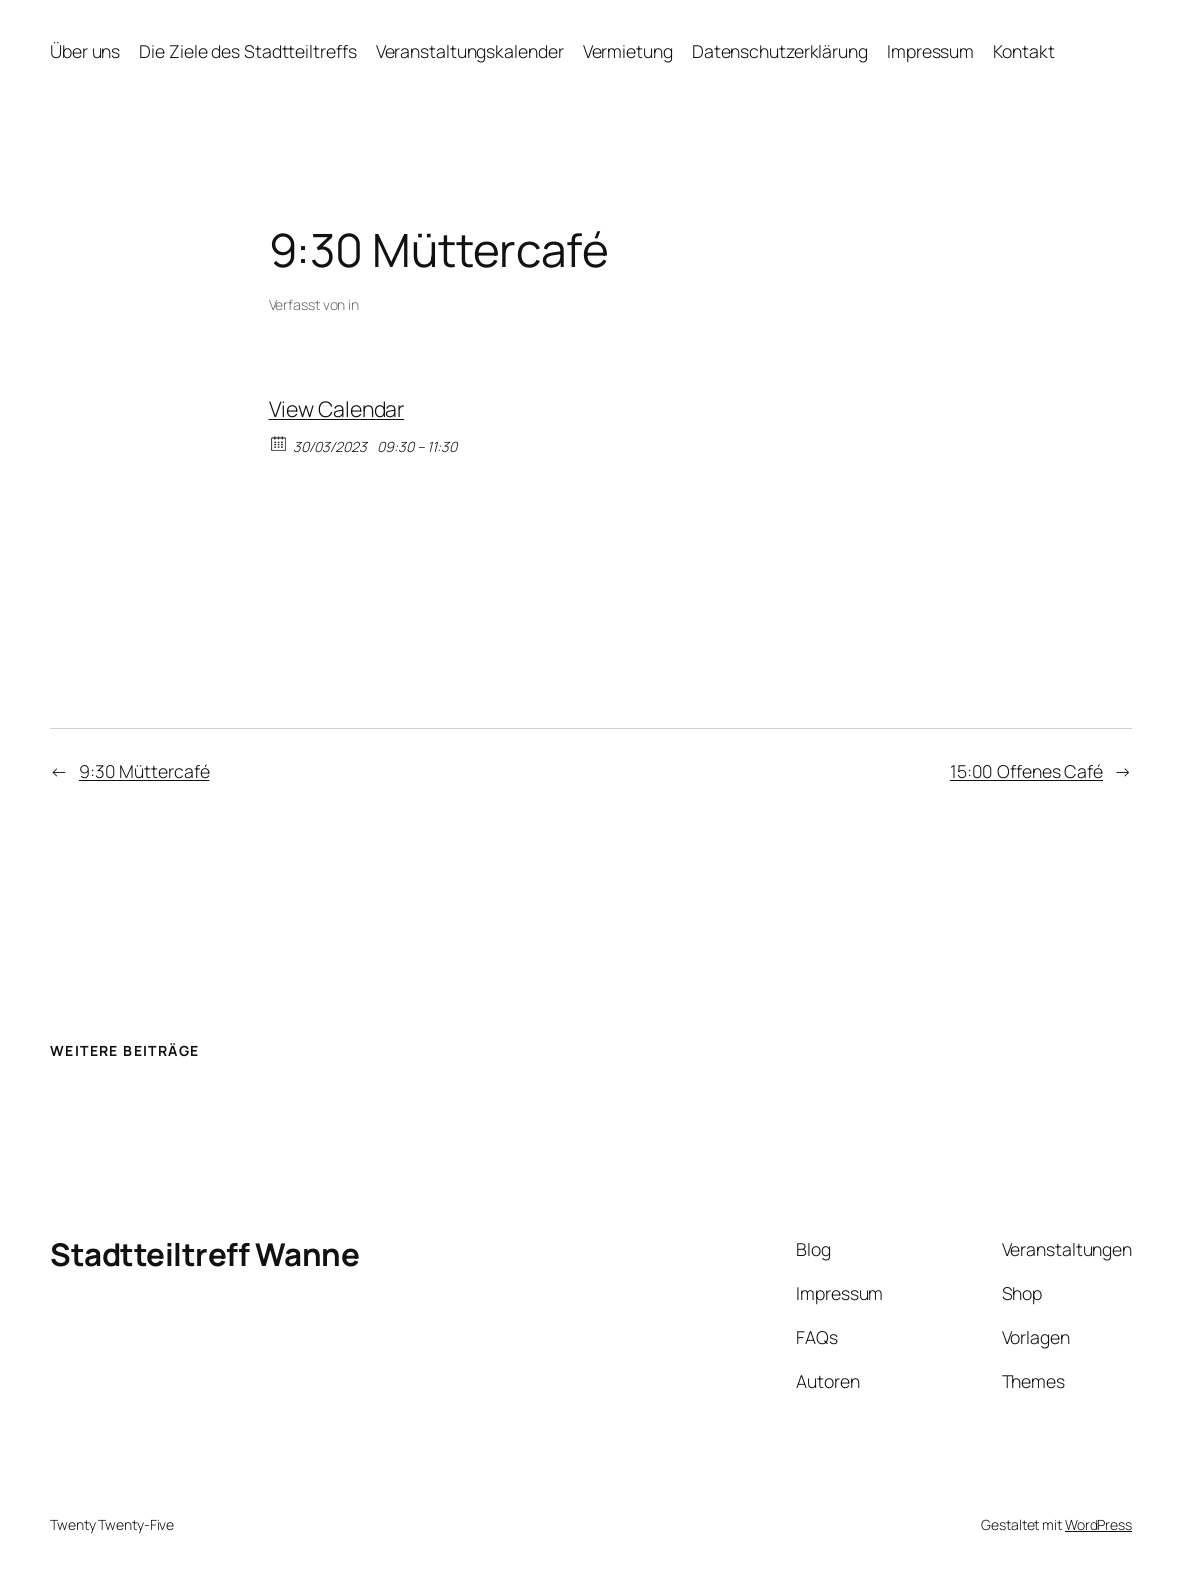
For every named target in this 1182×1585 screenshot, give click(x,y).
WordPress (1098, 1524)
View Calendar (337, 408)
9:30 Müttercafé (144, 771)
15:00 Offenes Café (1026, 771)
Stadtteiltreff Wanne (204, 1254)
